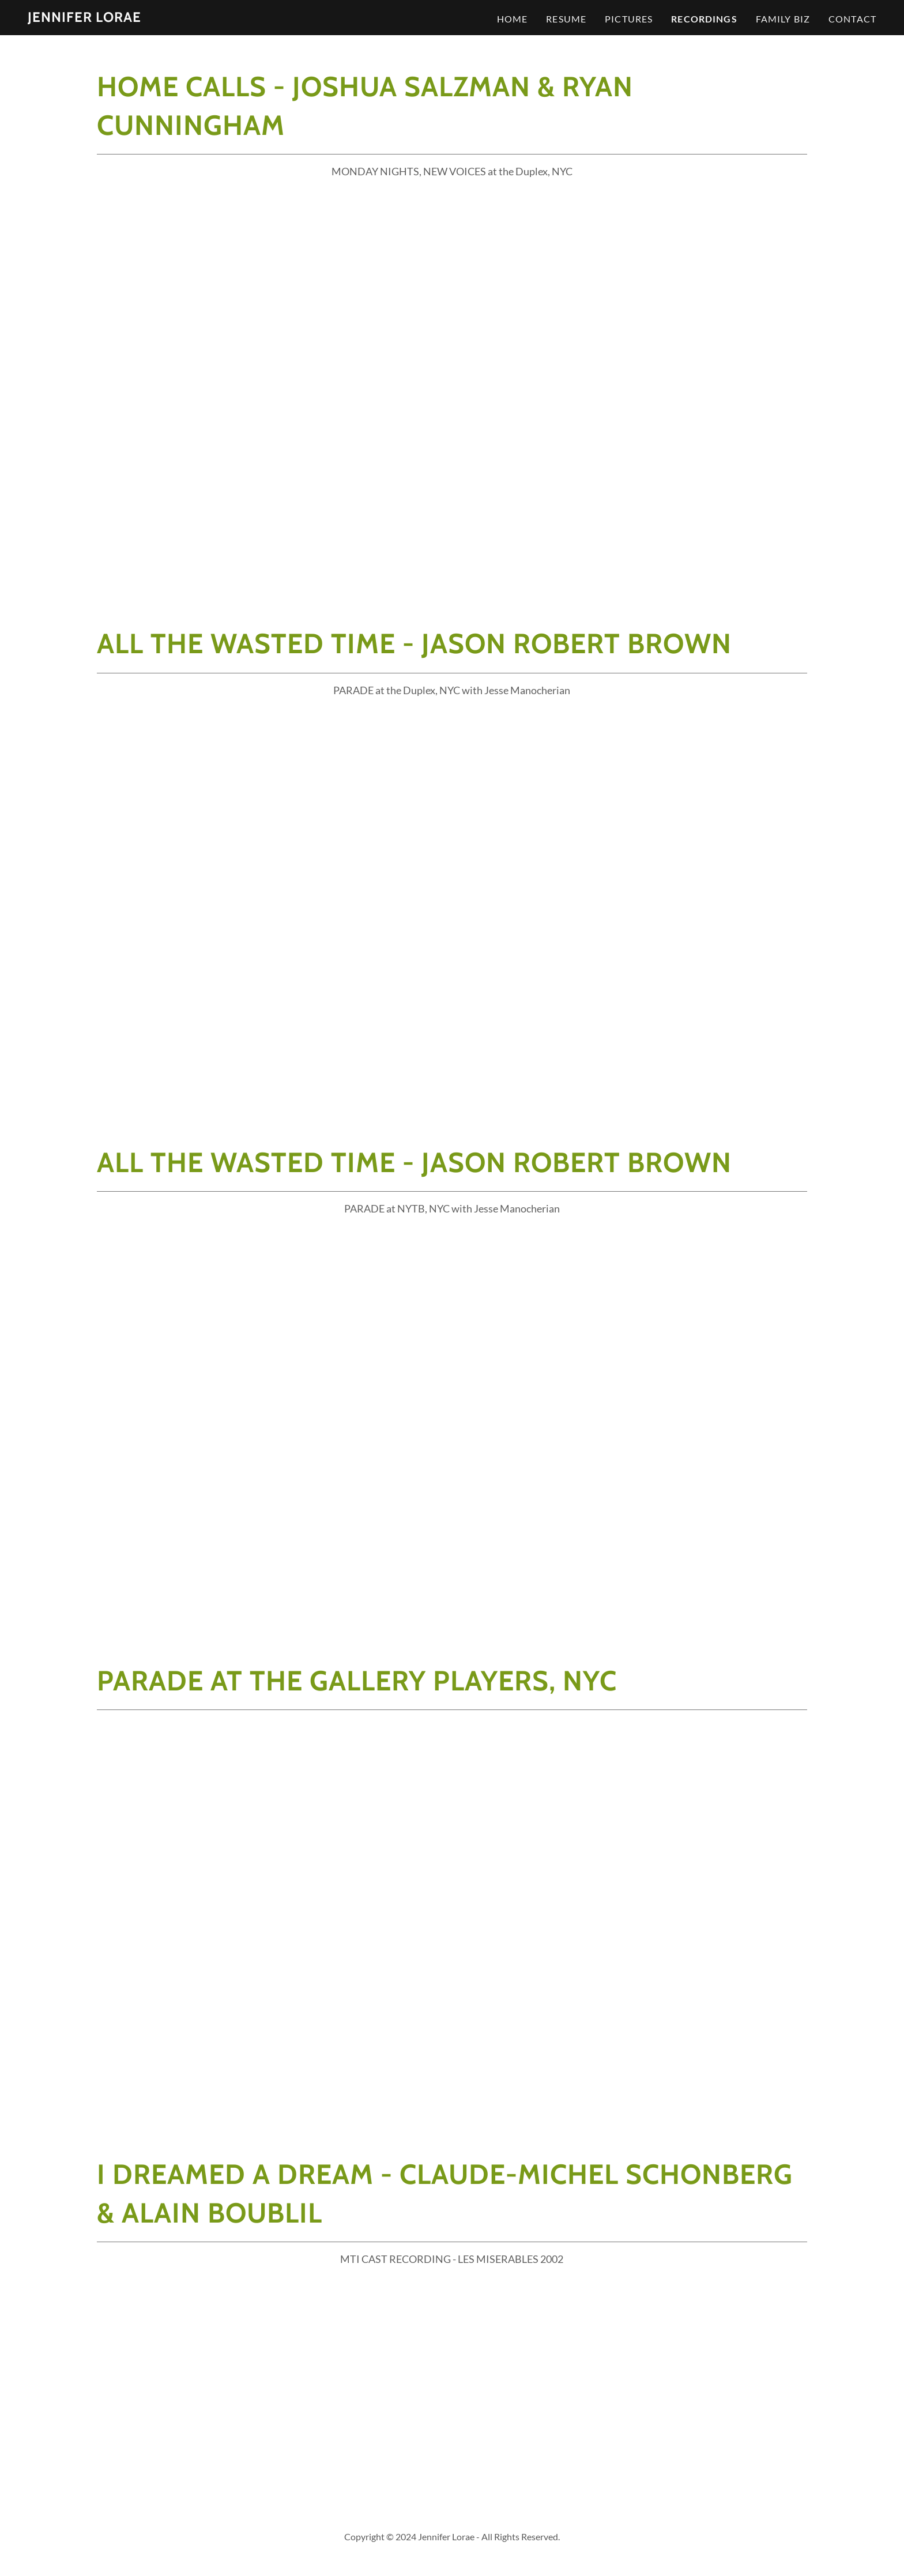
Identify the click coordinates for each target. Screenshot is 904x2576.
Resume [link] (566, 18)
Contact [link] (852, 18)
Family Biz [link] (783, 18)
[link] (84, 18)
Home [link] (512, 18)
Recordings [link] (704, 18)
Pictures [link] (629, 18)
